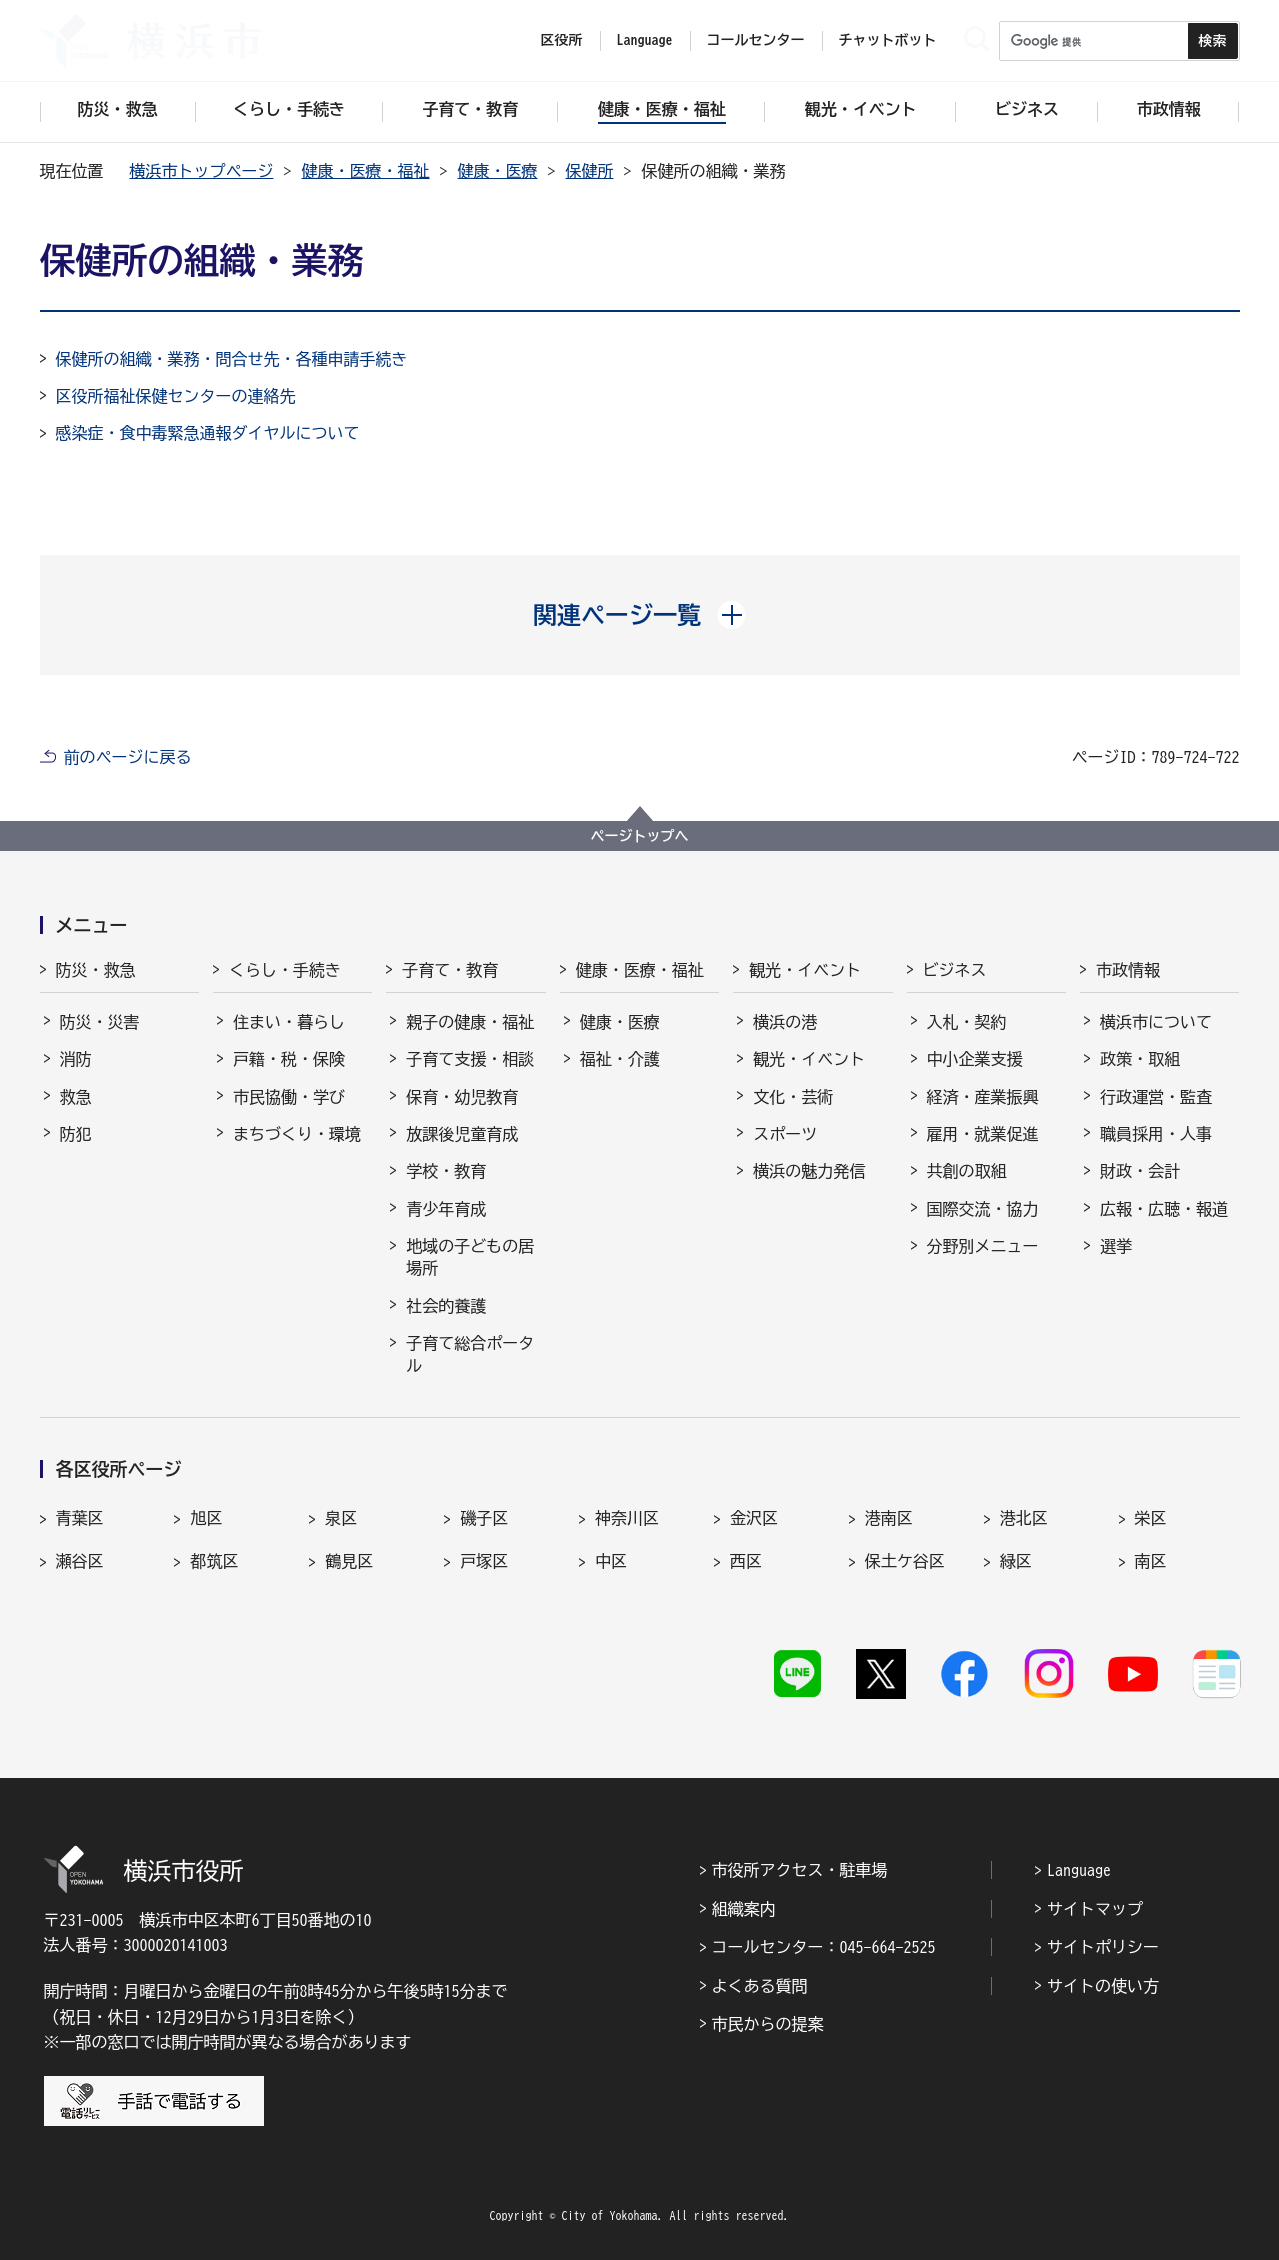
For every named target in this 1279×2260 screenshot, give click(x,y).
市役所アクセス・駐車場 (800, 1870)
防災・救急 (96, 970)
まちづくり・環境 (297, 1134)
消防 (76, 1059)
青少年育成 (446, 1209)
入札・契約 (967, 1022)
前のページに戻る (128, 757)
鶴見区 (349, 1561)
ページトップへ (640, 836)
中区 (611, 1561)
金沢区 (754, 1518)
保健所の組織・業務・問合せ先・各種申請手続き (232, 359)
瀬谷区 (80, 1561)
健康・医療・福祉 (366, 171)
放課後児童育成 (462, 1134)
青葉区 (80, 1518)
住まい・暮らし (289, 1022)
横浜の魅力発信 (809, 1171)
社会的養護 (446, 1306)
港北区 (1024, 1518)
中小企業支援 (975, 1059)
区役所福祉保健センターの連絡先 (176, 396)
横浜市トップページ (202, 171)
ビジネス (955, 970)
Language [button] (645, 40)
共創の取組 (967, 1171)
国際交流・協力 (983, 1209)
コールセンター (756, 40)
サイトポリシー (1103, 1947)
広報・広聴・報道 (1164, 1209)
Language (1079, 1870)
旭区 (206, 1518)
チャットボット (888, 40)
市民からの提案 (768, 2024)
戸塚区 (484, 1561)
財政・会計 (1140, 1171)
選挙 (1116, 1246)
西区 (746, 1561)
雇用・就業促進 (983, 1134)
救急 (76, 1097)
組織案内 (744, 1909)
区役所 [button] (562, 40)
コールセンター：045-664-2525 (824, 1947)
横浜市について (1156, 1022)
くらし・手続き (285, 970)
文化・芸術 (793, 1097)
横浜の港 (785, 1022)
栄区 (1151, 1518)
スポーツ (785, 1134)
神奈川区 (627, 1518)
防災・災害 (100, 1022)
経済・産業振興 (983, 1097)
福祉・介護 (620, 1059)
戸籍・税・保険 (289, 1059)
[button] (639, 615)
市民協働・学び (289, 1097)
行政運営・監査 (1156, 1097)
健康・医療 (498, 171)
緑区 (1016, 1561)
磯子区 (484, 1518)
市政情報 (1128, 970)
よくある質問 (760, 1986)
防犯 (76, 1134)
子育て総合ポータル (470, 1354)
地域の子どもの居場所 (470, 1257)
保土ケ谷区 (905, 1561)
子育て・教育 (450, 970)
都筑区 (214, 1561)
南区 (1151, 1561)
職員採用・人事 (1156, 1134)
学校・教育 (446, 1171)
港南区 (889, 1518)
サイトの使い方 (1103, 1986)
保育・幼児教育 (462, 1097)
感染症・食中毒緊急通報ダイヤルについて (208, 433)
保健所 (590, 171)
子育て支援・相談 (470, 1059)
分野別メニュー (983, 1246)
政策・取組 (1140, 1059)
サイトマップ (1095, 1909)
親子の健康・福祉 (470, 1022)
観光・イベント (805, 970)
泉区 (341, 1518)
